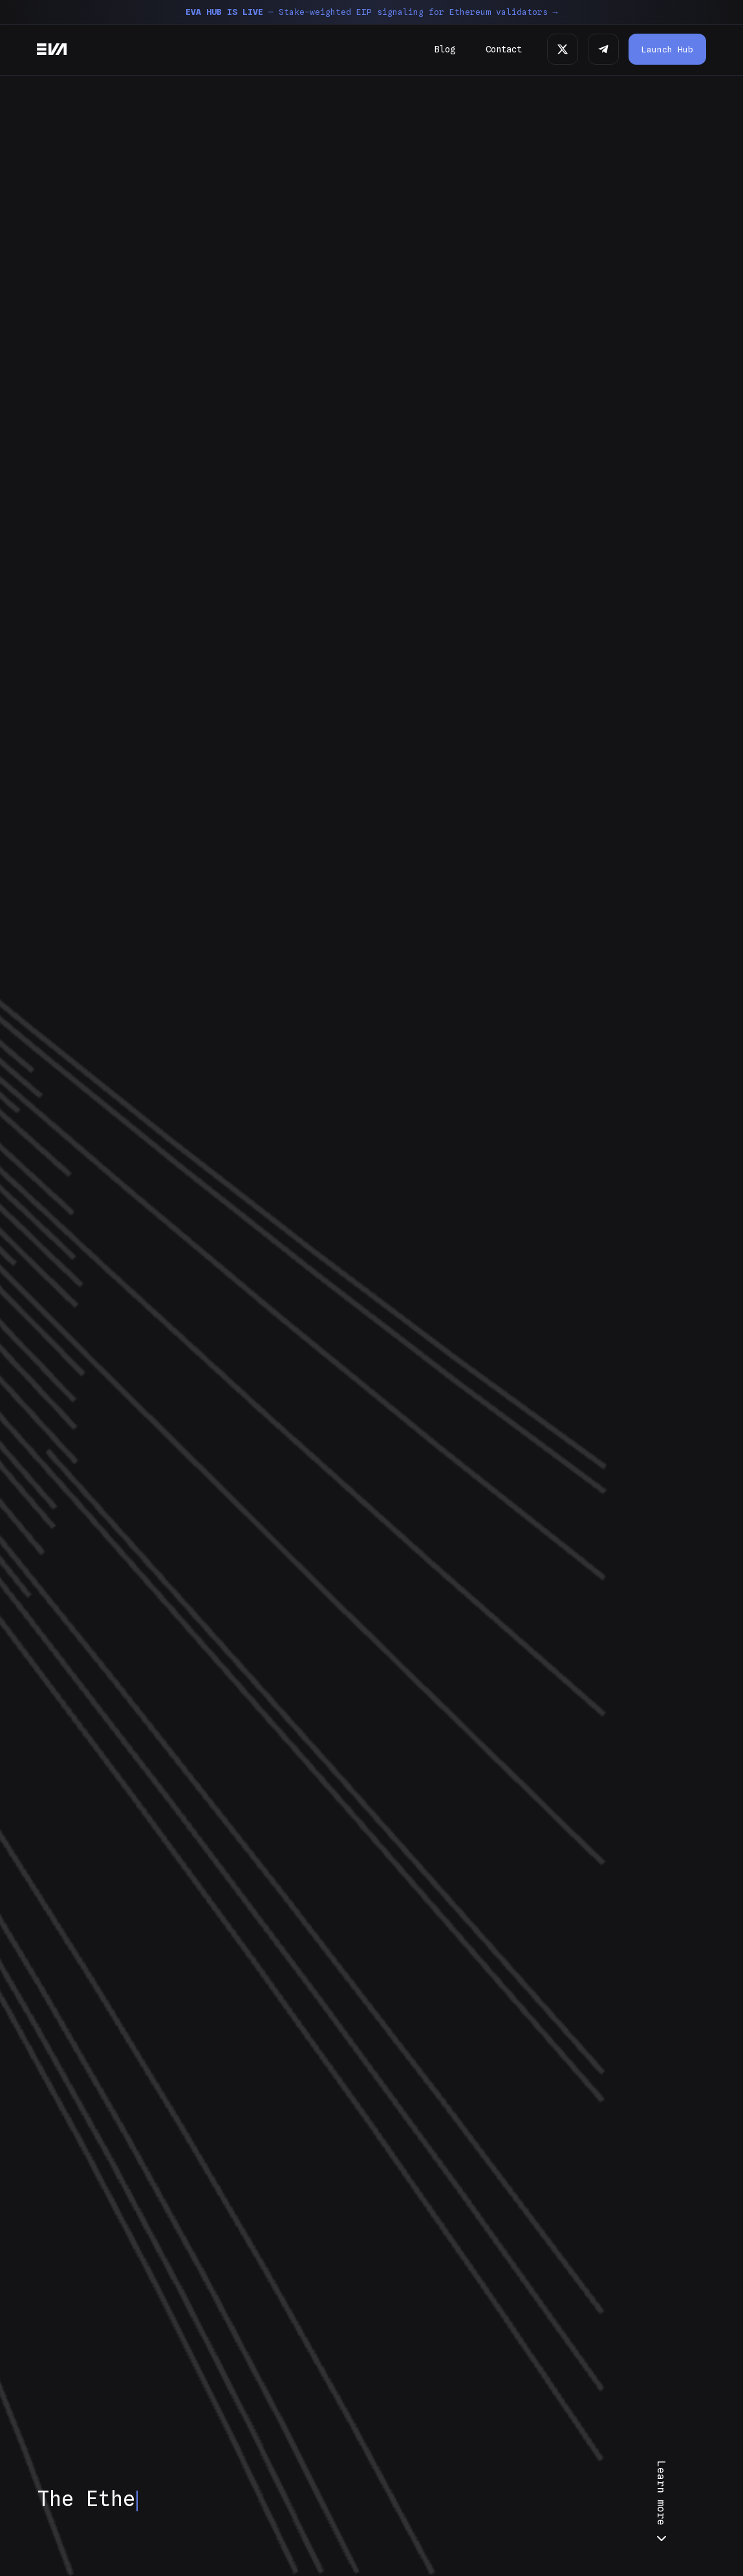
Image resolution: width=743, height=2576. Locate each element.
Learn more (661, 2503)
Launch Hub (667, 49)
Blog (445, 49)
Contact (504, 49)
